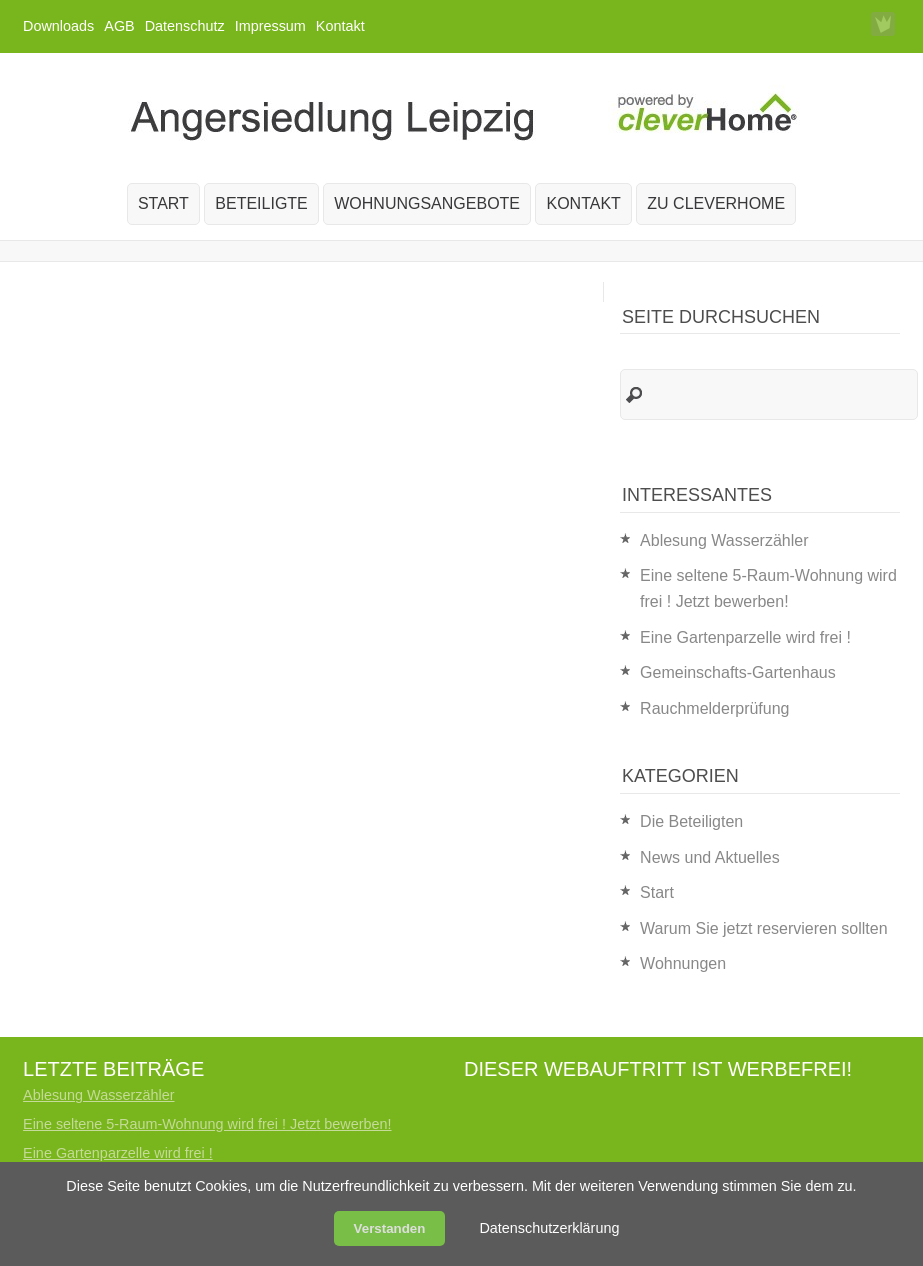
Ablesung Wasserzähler (724, 540)
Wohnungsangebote (427, 203)
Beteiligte (261, 203)
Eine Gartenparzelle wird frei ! (745, 637)
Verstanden (390, 1228)
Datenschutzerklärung (549, 1228)
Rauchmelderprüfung (714, 708)
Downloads (58, 26)
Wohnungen (683, 963)
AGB (119, 26)
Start (163, 203)
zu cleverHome (716, 203)
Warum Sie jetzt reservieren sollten (764, 928)
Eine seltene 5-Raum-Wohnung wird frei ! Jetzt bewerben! (207, 1124)
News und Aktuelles (710, 857)
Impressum (270, 26)
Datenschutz (185, 26)
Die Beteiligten (691, 821)
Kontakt (340, 26)
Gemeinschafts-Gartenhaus (738, 672)
